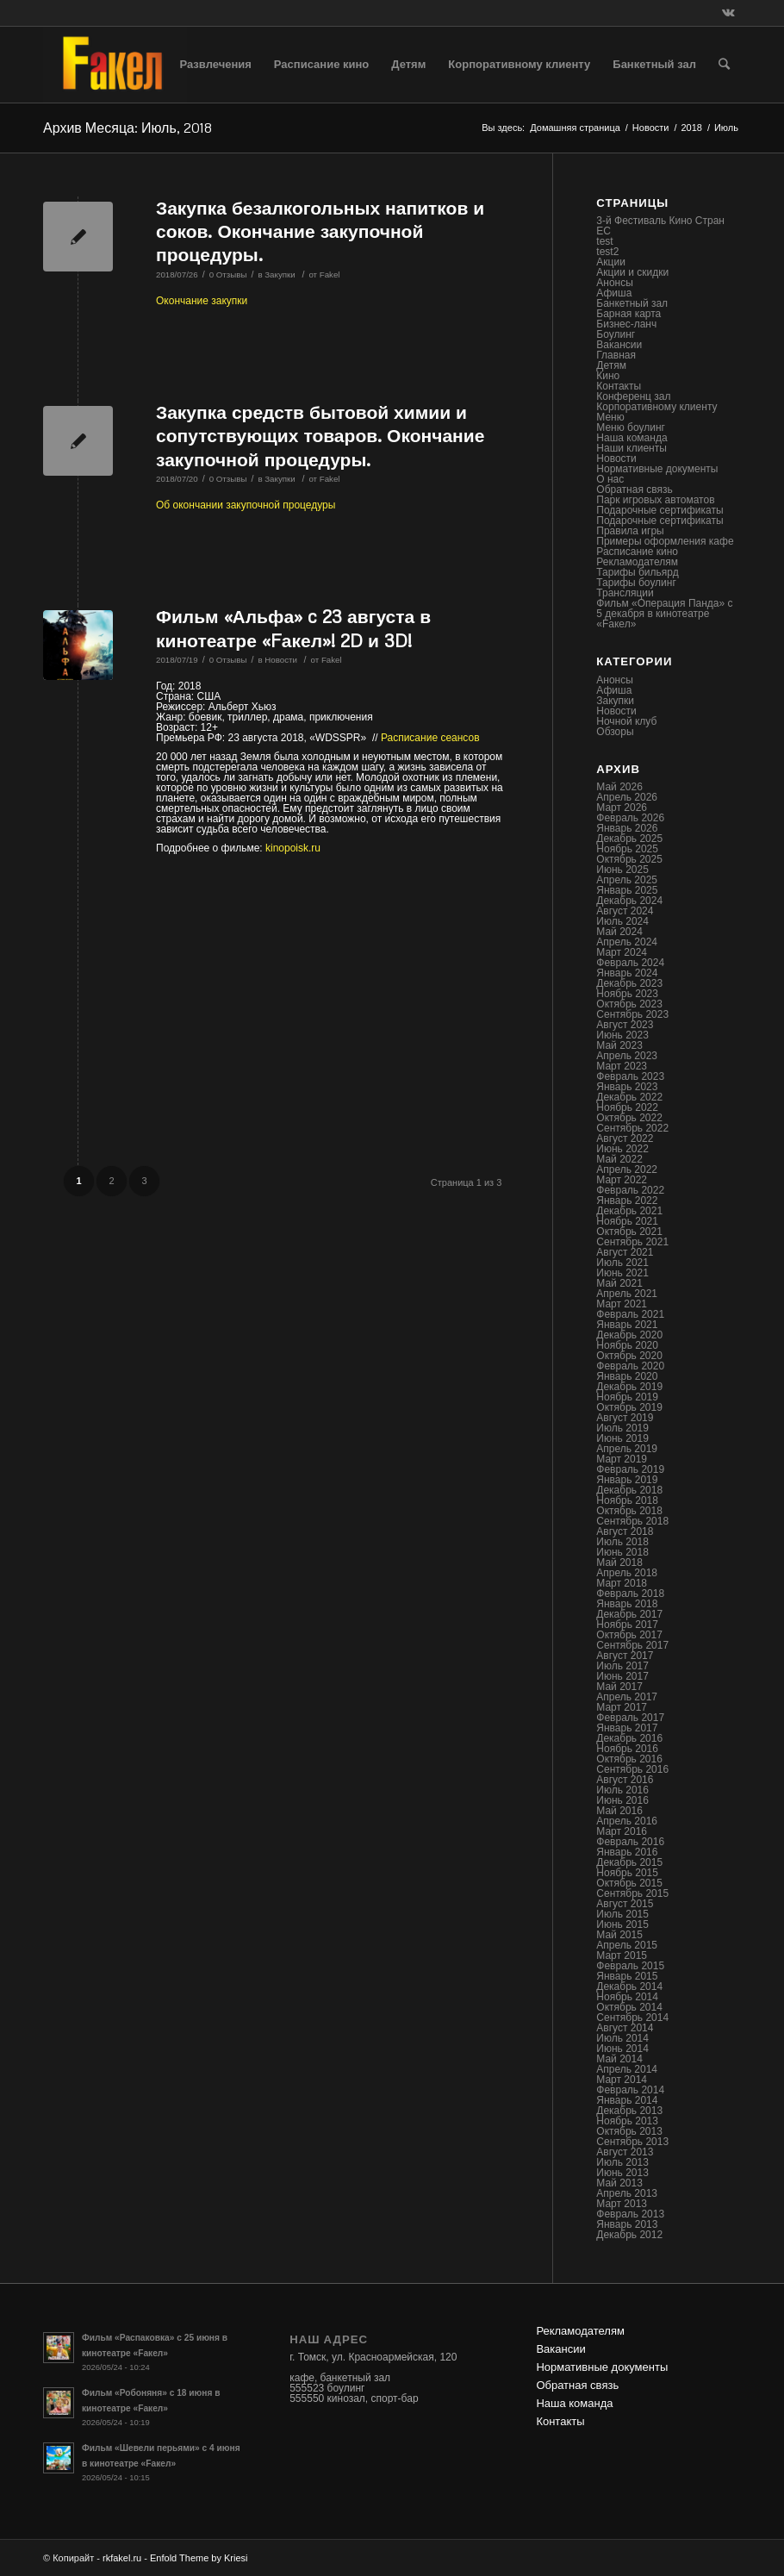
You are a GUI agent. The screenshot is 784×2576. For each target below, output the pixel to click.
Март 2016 (621, 1831)
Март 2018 (621, 1583)
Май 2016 (619, 1811)
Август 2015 (624, 1904)
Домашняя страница (575, 127)
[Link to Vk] (728, 13)
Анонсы (614, 283)
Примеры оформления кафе (664, 541)
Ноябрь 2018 (627, 1500)
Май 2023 (619, 1045)
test (604, 241)
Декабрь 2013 (629, 2111)
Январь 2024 (626, 973)
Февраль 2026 (630, 818)
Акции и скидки (632, 272)
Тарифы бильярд (637, 572)
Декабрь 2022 (629, 1097)
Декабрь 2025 (629, 839)
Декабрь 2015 (629, 1862)
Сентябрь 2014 (632, 2018)
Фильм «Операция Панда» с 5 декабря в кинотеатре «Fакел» (664, 613)
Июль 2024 (622, 921)
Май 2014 (619, 2059)
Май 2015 (619, 1935)
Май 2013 (619, 2183)
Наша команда (631, 438)
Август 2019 (624, 1418)
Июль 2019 (622, 1428)
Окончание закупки (201, 301)
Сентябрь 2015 (632, 1893)
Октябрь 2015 (629, 1883)
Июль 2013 (622, 2162)
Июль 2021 (622, 1263)
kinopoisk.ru (292, 848)
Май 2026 (619, 787)
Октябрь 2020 (629, 1356)
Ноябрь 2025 (627, 849)
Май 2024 (619, 932)
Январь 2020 (626, 1376)
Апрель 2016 (626, 1821)
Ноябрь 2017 (627, 1625)
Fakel (330, 274)
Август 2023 (624, 1025)
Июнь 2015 (622, 1924)
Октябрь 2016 (629, 1759)
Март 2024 (621, 952)
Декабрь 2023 (629, 983)
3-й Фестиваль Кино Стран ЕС (660, 226)
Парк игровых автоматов (655, 500)
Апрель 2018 (626, 1573)
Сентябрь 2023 (632, 1014)
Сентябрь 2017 (632, 1645)
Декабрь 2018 (629, 1490)
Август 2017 (624, 1656)
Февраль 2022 (630, 1190)
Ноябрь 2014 (627, 1997)
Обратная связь (634, 489)
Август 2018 (624, 1531)
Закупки (279, 274)
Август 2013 (624, 2152)
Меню (610, 417)
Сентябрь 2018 (632, 1521)
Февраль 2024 (630, 963)
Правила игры (629, 531)
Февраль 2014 (630, 2090)
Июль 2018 (622, 1542)
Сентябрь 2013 (632, 2142)
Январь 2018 (626, 1604)
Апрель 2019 (626, 1449)
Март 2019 (621, 1459)
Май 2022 (619, 1159)
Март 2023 (621, 1066)
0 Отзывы (228, 274)
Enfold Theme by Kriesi (199, 2558)
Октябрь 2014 (629, 2007)
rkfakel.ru (122, 2558)
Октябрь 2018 (629, 1511)
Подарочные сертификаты (659, 510)
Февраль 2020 (630, 1366)
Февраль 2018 (630, 1593)
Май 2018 (619, 1562)
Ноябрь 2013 (627, 2121)
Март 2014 (621, 2080)
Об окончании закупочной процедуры (245, 505)
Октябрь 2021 (629, 1232)
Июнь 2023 (622, 1035)
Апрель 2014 (626, 2069)
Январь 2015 (626, 1976)
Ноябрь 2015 (627, 1873)
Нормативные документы (657, 469)
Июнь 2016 (622, 1800)
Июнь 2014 (622, 2049)
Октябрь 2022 (629, 1118)
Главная (616, 355)
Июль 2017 (622, 1666)
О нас (610, 479)
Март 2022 (621, 1180)
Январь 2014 (626, 2100)
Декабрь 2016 (629, 1738)
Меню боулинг (630, 427)
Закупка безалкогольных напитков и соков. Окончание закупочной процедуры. (320, 231)
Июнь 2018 (622, 1552)
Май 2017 (619, 1687)
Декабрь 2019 (629, 1387)
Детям (611, 365)
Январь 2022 (626, 1200)
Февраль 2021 (630, 1314)
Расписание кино (637, 552)
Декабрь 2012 (629, 2235)
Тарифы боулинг (636, 583)
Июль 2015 (622, 1914)
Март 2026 (621, 807)
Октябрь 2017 (629, 1635)
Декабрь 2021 (629, 1211)
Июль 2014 (622, 2038)
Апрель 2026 (626, 797)
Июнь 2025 (622, 870)
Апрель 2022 (626, 1169)
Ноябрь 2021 (627, 1221)
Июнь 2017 (622, 1676)
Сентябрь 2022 (632, 1128)
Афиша (614, 293)
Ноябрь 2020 (627, 1345)
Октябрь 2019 (629, 1407)
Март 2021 (621, 1304)
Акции (610, 262)
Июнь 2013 (622, 2173)
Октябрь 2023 (629, 1004)
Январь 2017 (626, 1728)
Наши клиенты (631, 448)
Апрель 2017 (626, 1697)
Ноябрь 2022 (627, 1107)
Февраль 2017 (630, 1718)
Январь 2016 (626, 1852)
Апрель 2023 (626, 1056)
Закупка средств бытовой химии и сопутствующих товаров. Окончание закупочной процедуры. (320, 436)
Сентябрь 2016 (632, 1769)
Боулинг (615, 334)
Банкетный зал (632, 303)
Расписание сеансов (430, 738)
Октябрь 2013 (629, 2131)
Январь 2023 (626, 1087)
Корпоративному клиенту (656, 407)
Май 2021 (619, 1283)
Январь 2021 (626, 1325)
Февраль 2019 (630, 1469)
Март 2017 (621, 1707)
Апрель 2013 (626, 2193)
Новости (650, 127)
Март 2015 (621, 1955)
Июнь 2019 (622, 1438)
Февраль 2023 (630, 1076)
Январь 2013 (626, 2224)
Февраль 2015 (630, 1966)
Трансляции (624, 593)
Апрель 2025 (626, 880)
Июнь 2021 (622, 1273)
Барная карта (628, 314)
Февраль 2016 (630, 1842)
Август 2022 (624, 1138)
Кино (607, 376)
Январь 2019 (626, 1480)
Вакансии (619, 345)
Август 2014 (624, 2028)
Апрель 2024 (626, 942)
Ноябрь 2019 (627, 1397)
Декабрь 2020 (629, 1335)
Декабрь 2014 (629, 1986)
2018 (691, 127)
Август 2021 (624, 1252)
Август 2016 (624, 1780)
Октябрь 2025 (629, 859)
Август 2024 (624, 911)
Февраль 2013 (630, 2214)
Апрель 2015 (626, 1945)
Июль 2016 (622, 1790)
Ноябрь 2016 (627, 1749)
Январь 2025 (626, 890)
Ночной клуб (626, 721)
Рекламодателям (637, 562)
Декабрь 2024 (629, 901)
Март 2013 (621, 2204)
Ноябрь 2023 (627, 994)
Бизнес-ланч (626, 324)
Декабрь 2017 (629, 1614)
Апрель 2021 (626, 1294)
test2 (607, 252)
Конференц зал (633, 396)
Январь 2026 (626, 828)
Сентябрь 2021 (632, 1242)
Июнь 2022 (622, 1149)
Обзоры (614, 732)
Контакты (618, 386)
